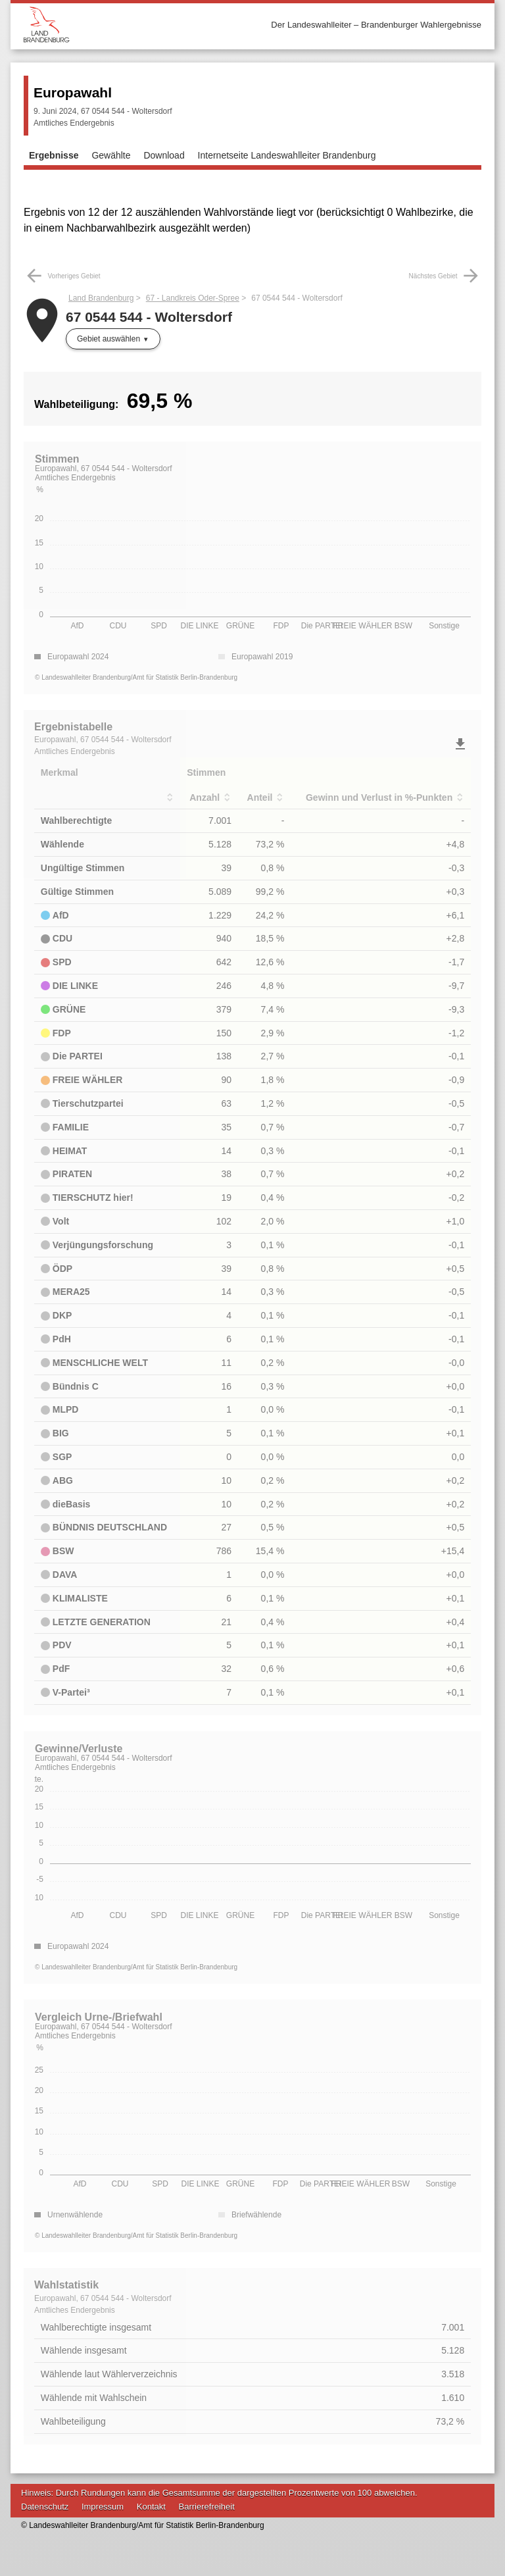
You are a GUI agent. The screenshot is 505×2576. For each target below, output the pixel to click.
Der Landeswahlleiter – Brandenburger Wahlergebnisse (376, 25)
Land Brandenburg (100, 298)
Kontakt (151, 2507)
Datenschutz (44, 2507)
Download (163, 155)
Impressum (103, 2507)
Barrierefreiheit (207, 2507)
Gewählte (110, 155)
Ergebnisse (53, 155)
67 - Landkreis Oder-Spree (192, 298)
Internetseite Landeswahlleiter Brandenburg (287, 155)
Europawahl (73, 92)
